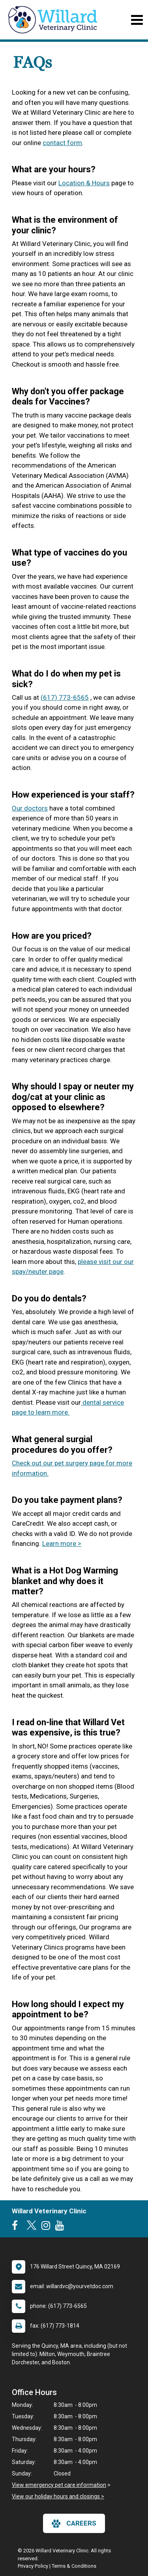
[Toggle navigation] (137, 20)
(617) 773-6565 (65, 697)
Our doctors (30, 808)
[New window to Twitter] (31, 2227)
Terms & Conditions (74, 2566)
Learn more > (61, 1543)
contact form (62, 143)
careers (74, 2523)
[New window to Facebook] (17, 2227)
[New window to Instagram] (47, 2227)
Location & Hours (84, 183)
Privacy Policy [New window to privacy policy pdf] (33, 2566)
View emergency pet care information (59, 2485)
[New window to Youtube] (61, 2227)
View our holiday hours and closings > (58, 2496)
